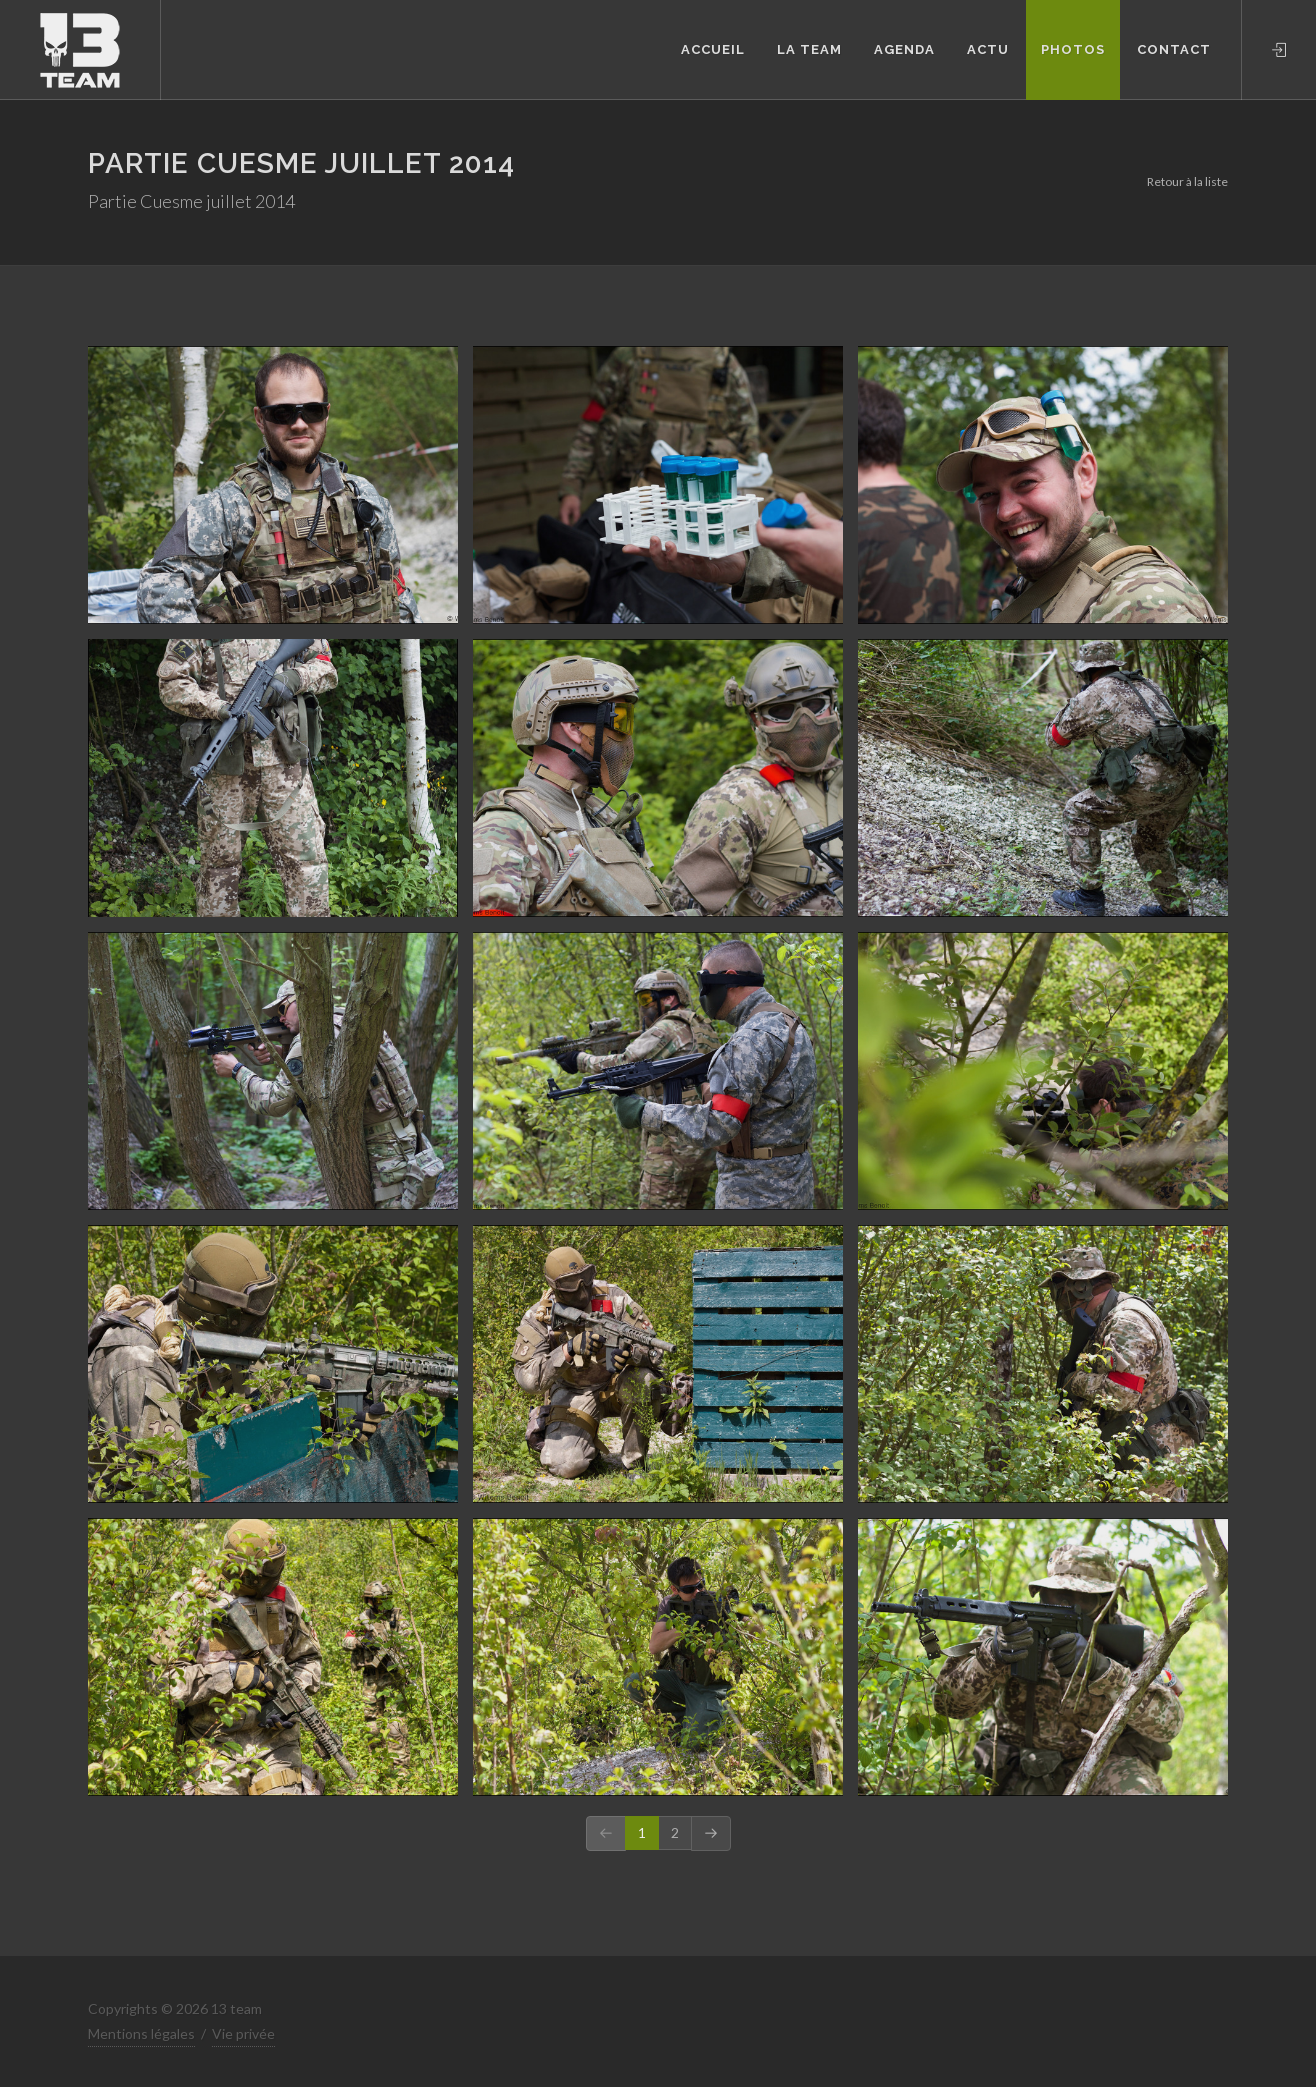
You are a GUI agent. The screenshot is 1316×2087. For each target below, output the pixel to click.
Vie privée (243, 2033)
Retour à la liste (1187, 181)
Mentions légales (141, 2033)
